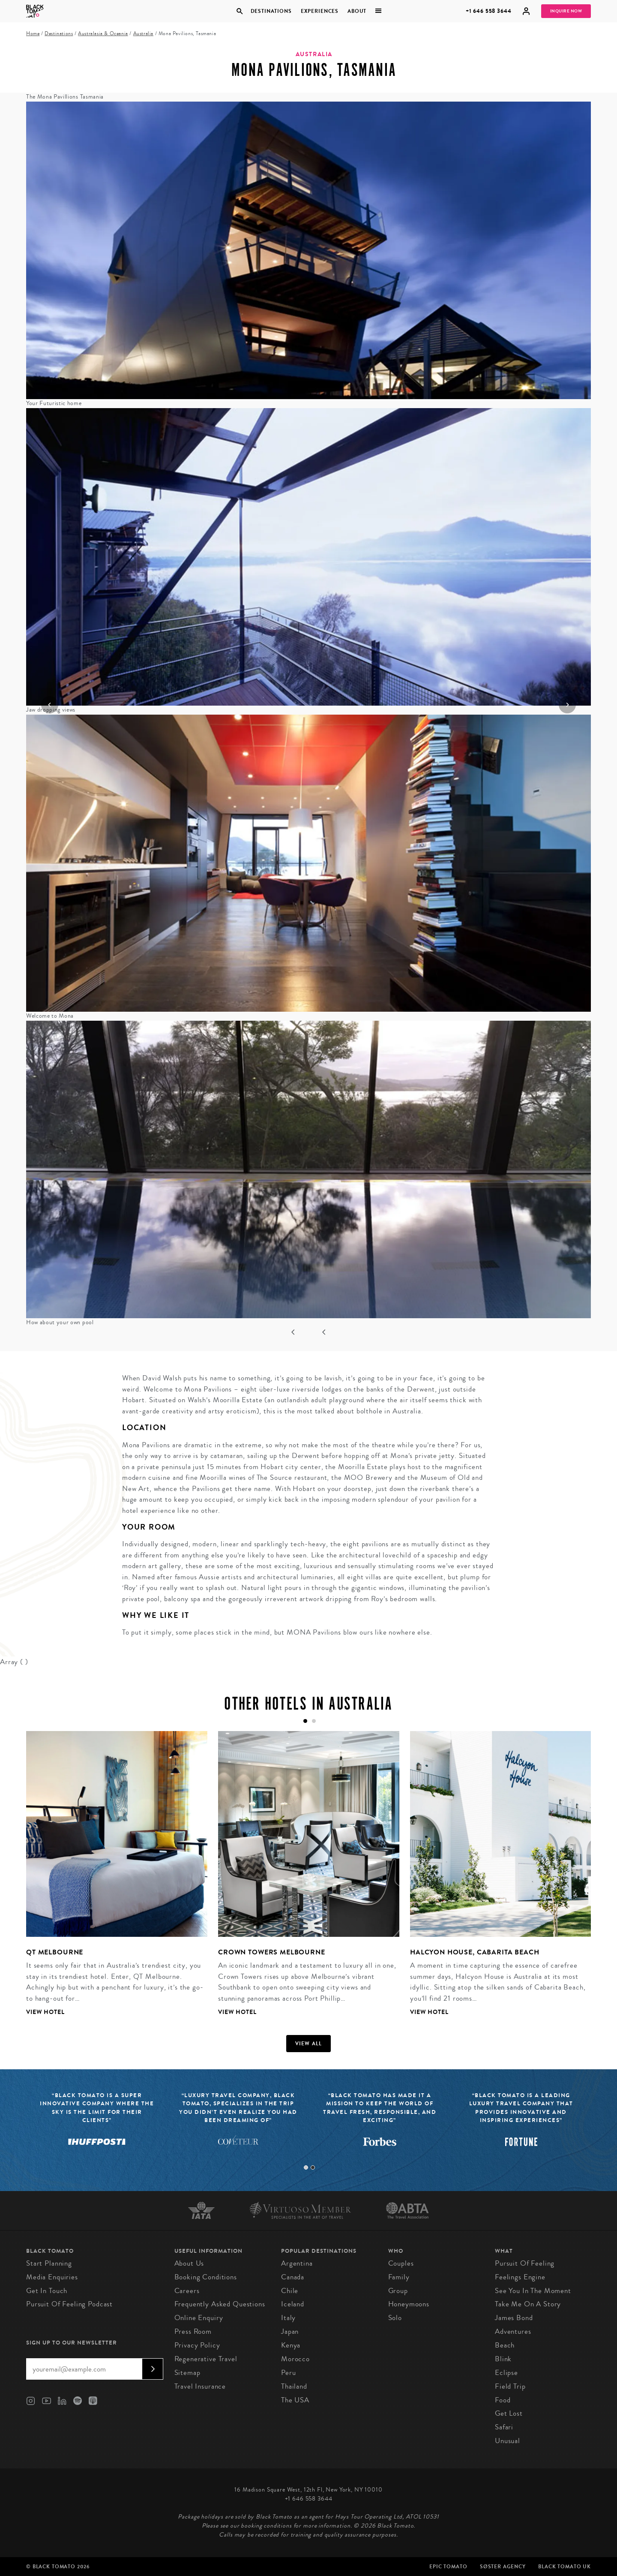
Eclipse (506, 2372)
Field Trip (510, 2386)
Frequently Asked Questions (219, 2304)
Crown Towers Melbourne (271, 1952)
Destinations (270, 11)
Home (32, 33)
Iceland (292, 2304)
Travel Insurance (200, 2386)
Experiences (319, 11)
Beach (505, 2345)
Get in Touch (46, 2290)
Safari (504, 2427)
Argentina (297, 2263)
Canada (292, 2277)
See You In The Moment (533, 2290)
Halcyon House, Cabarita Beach (474, 1952)
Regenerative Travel (205, 2359)
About (356, 11)
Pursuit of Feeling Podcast (69, 2304)
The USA (295, 2400)
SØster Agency (503, 2566)
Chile (289, 2290)
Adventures (513, 2331)
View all (308, 2043)
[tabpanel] (111, 1880)
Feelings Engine (520, 2277)
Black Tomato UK (564, 2566)
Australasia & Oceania (103, 33)
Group (398, 2290)
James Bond (514, 2317)
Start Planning (49, 2263)
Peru (288, 2372)
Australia (143, 33)
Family (399, 2277)
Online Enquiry (198, 2317)
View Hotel (45, 2012)
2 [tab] (313, 2167)
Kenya (290, 2345)
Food (502, 2400)
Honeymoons (409, 2304)
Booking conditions (205, 2277)
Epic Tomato (448, 2566)
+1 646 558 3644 (489, 11)
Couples (401, 2263)
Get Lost (509, 2413)
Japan (290, 2331)
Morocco (295, 2359)
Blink (503, 2359)
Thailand (294, 2386)
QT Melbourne (54, 1952)
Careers (187, 2290)
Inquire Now (566, 11)
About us (189, 2263)
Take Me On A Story (528, 2304)
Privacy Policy (197, 2345)
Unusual (507, 2440)
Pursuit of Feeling (524, 2263)
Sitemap (187, 2372)
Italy (288, 2317)
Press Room (193, 2331)
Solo (395, 2317)
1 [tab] (306, 2167)
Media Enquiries (52, 2277)
